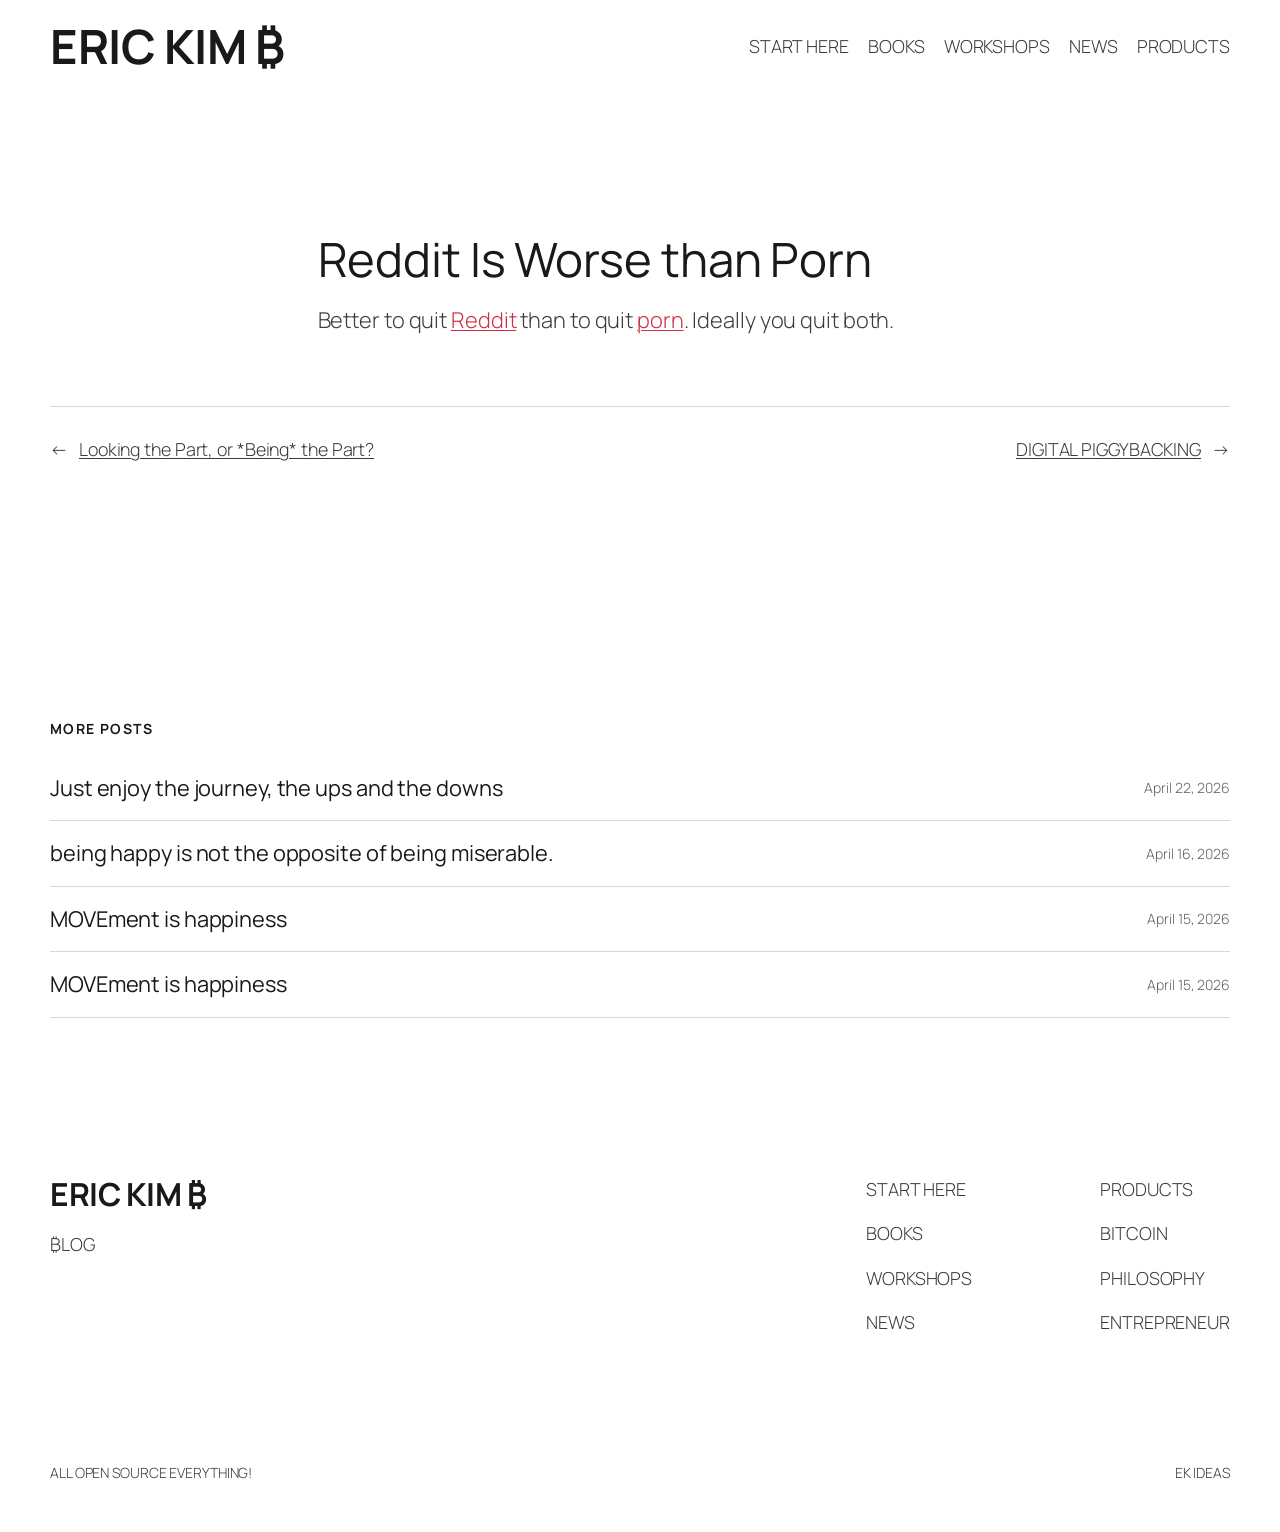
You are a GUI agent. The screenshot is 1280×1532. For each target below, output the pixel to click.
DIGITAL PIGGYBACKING (1108, 449)
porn (660, 320)
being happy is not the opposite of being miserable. (302, 853)
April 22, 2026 (1187, 787)
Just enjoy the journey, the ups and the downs (276, 788)
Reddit (483, 320)
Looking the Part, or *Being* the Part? (226, 449)
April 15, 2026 (1188, 918)
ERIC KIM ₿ (167, 46)
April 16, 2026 (1188, 853)
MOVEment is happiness (168, 919)
